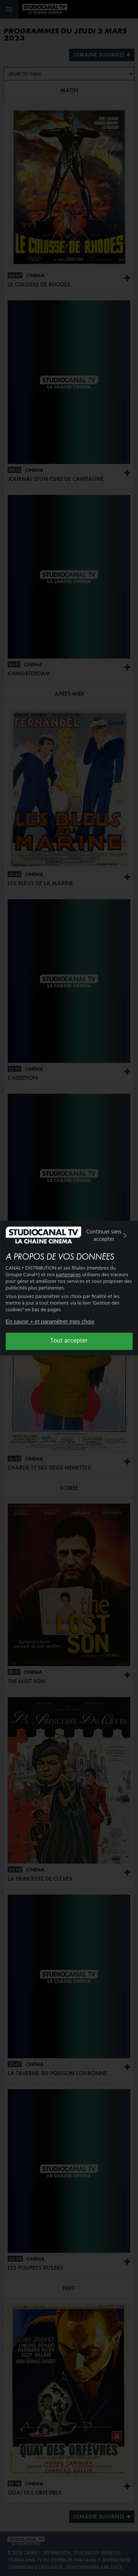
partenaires (68, 1275)
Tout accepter (69, 1341)
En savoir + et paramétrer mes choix (50, 1321)
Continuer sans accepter (107, 1236)
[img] (125, 1235)
